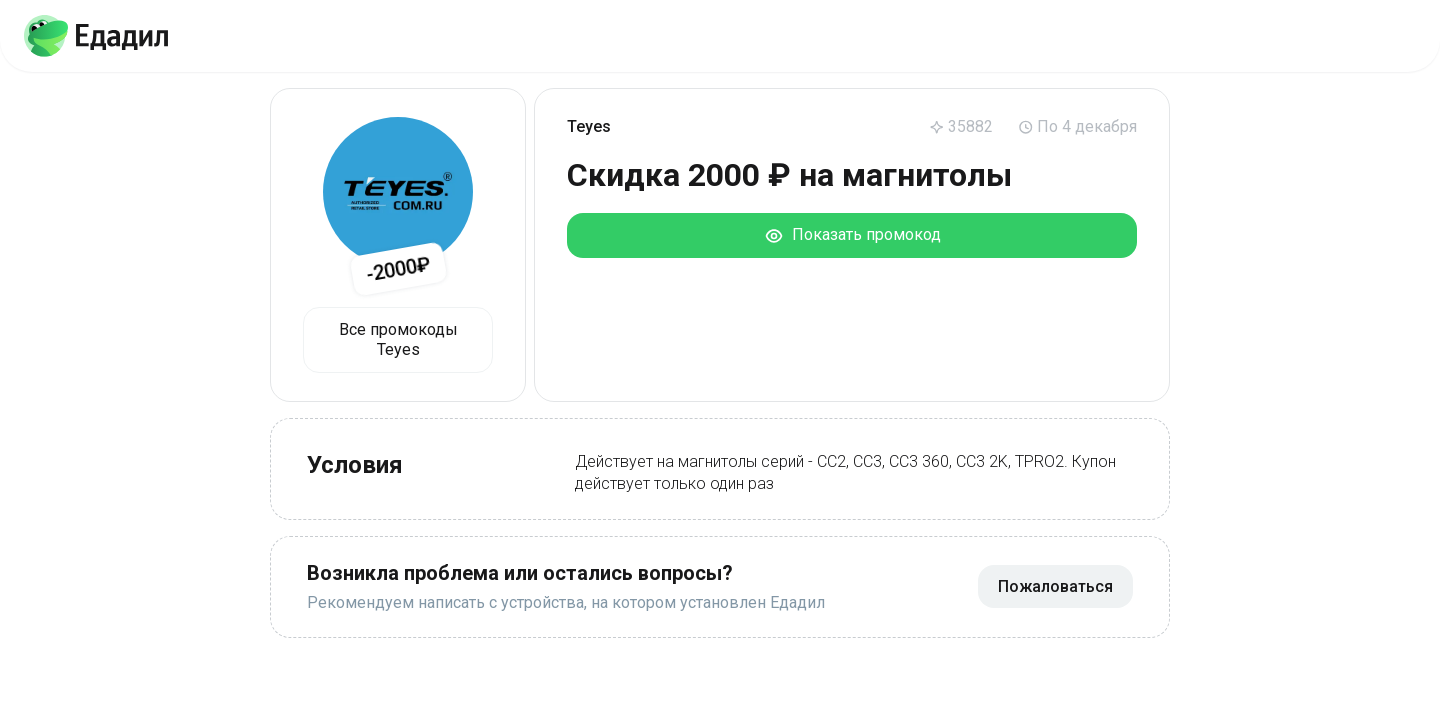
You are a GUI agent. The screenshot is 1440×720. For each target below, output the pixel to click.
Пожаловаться (1055, 586)
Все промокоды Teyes (398, 339)
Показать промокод (852, 235)
